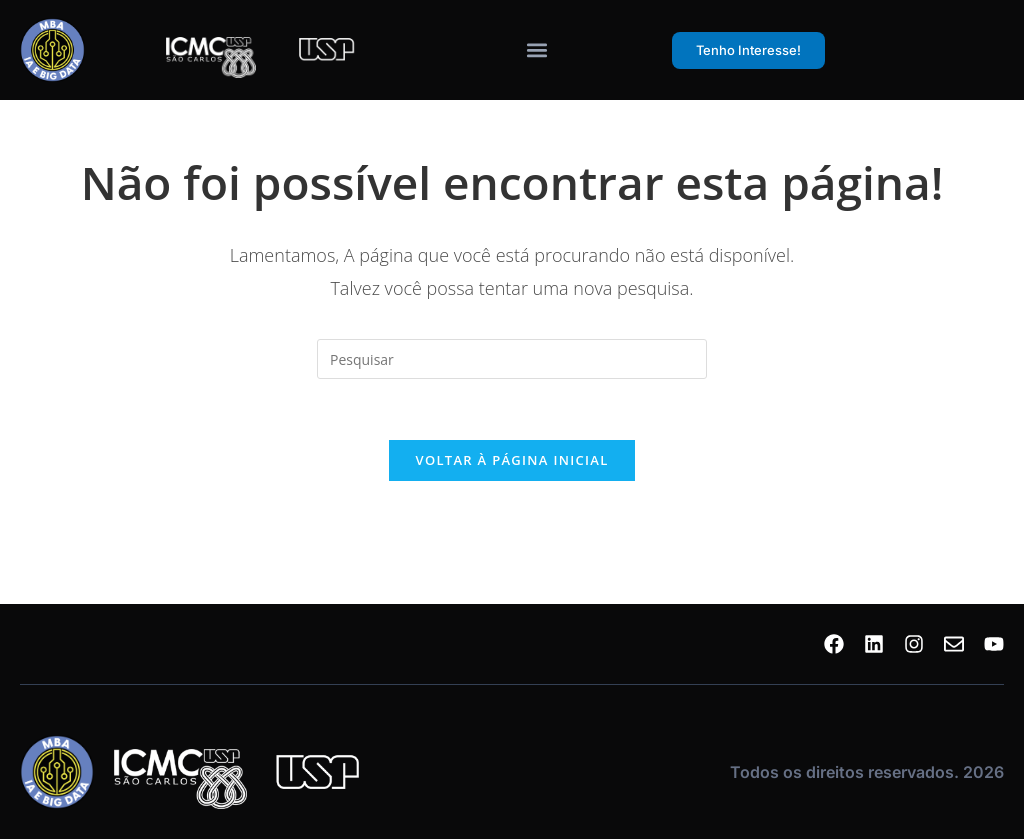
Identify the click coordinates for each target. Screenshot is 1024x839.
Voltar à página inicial (511, 460)
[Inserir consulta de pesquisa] (512, 359)
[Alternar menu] (537, 50)
